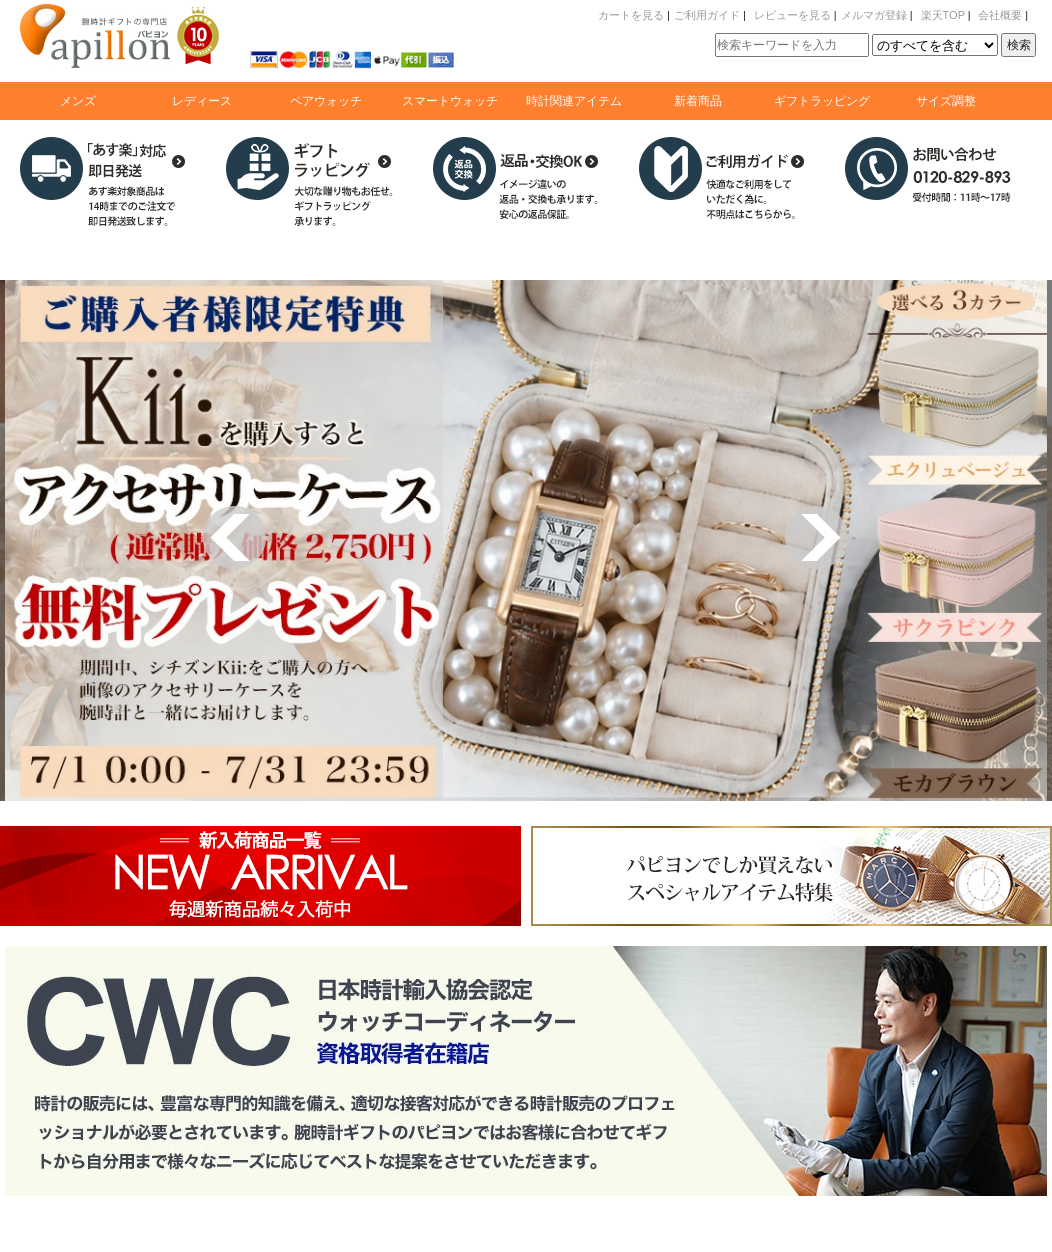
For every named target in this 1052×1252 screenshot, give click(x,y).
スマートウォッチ (450, 101)
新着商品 (698, 101)
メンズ (78, 101)
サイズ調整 (946, 101)
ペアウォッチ (326, 101)
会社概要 (1000, 15)
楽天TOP (943, 15)
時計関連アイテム (574, 101)
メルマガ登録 (874, 15)
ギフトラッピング (822, 101)
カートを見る (631, 15)
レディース (202, 101)
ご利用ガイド (707, 15)
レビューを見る (792, 15)
